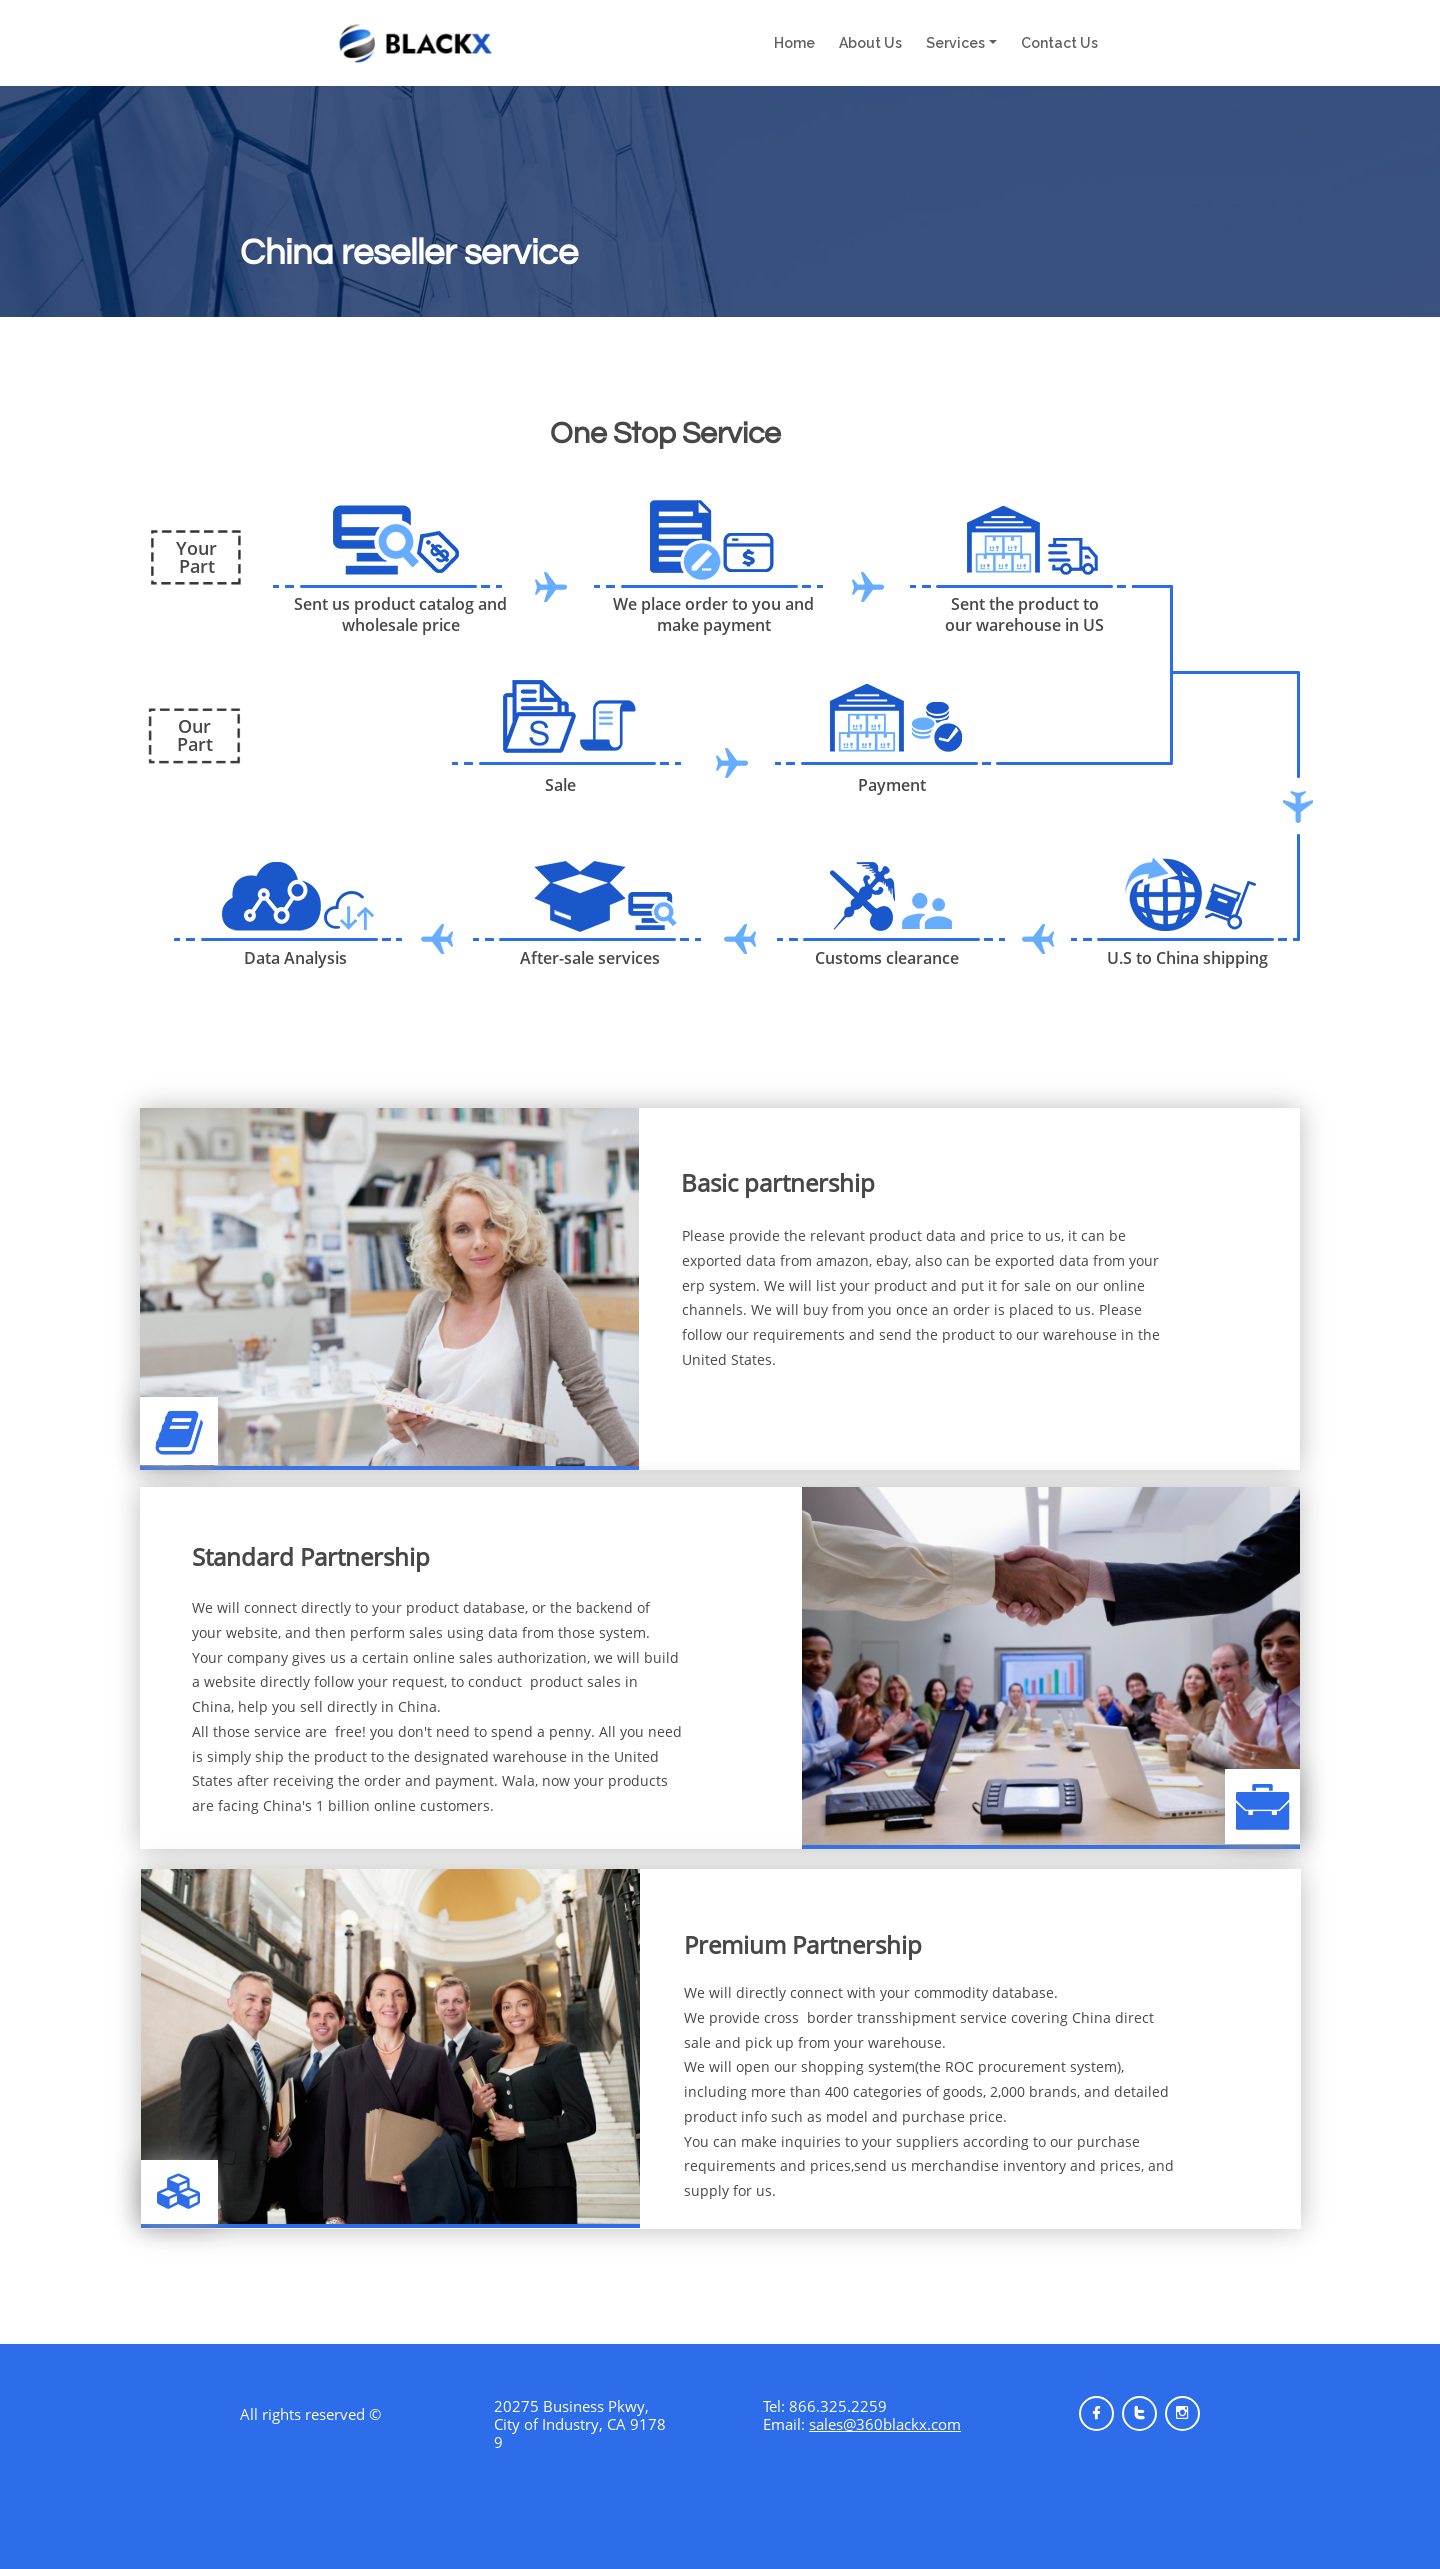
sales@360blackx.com (885, 2424)
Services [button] (955, 43)
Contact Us (1059, 43)
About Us (870, 43)
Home (800, 42)
